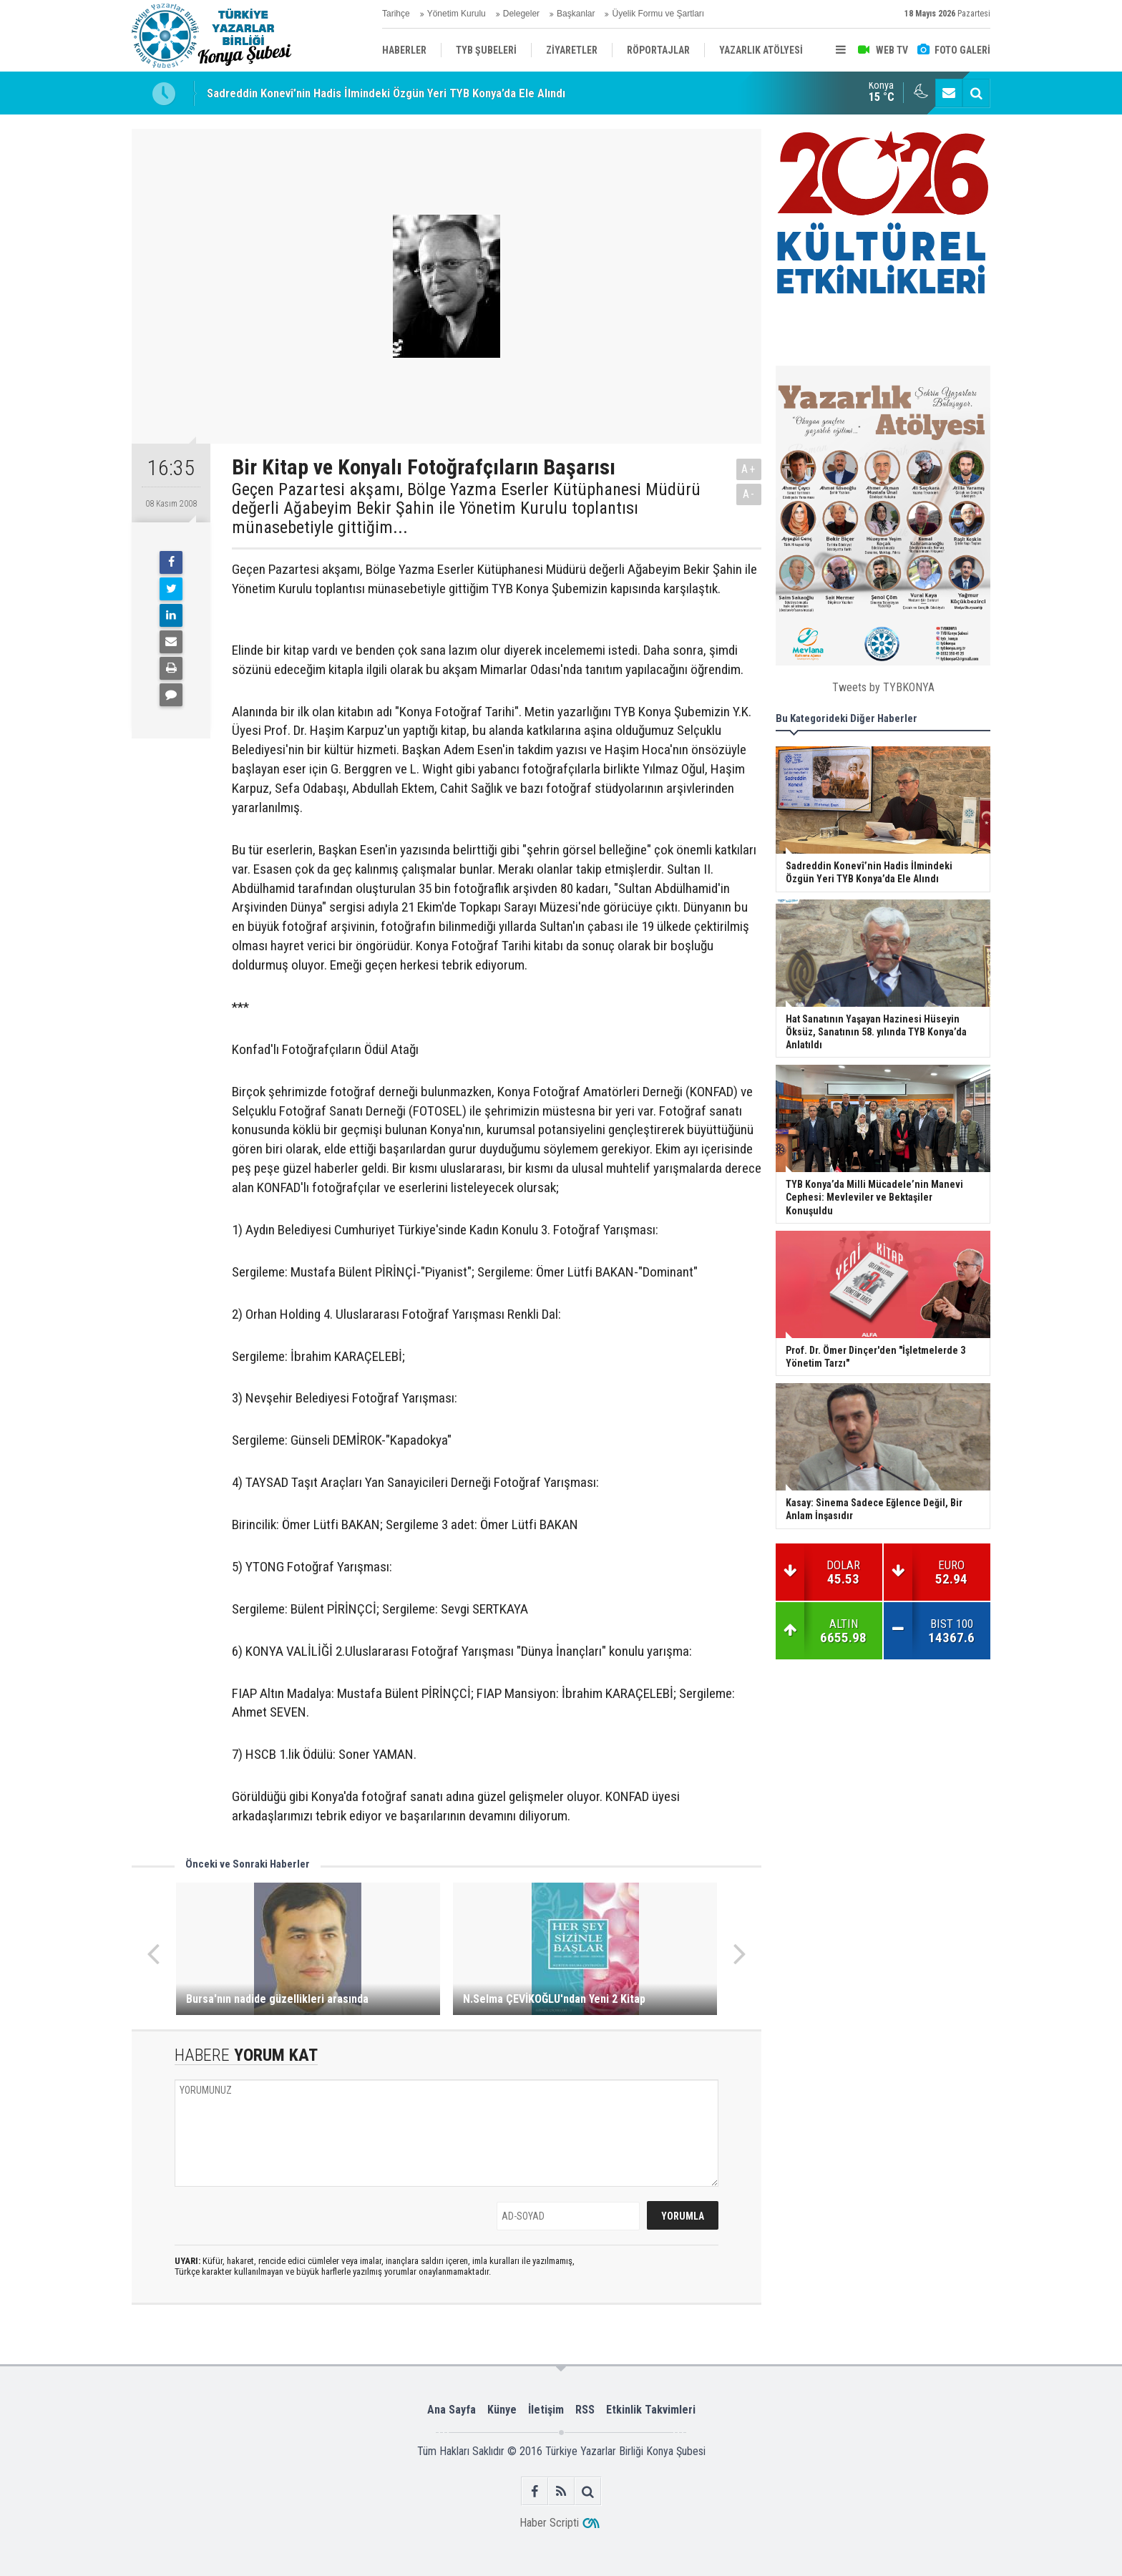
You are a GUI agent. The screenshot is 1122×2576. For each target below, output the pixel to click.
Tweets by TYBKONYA (883, 687)
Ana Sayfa (451, 2409)
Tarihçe (396, 14)
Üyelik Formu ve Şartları (658, 14)
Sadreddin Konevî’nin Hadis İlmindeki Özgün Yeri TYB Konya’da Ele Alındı (386, 93)
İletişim (546, 2409)
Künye (502, 2409)
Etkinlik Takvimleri (651, 2409)
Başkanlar (576, 14)
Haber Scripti (549, 2522)
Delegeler (521, 14)
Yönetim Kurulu (456, 14)
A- (749, 494)
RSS (585, 2409)
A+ (748, 469)
